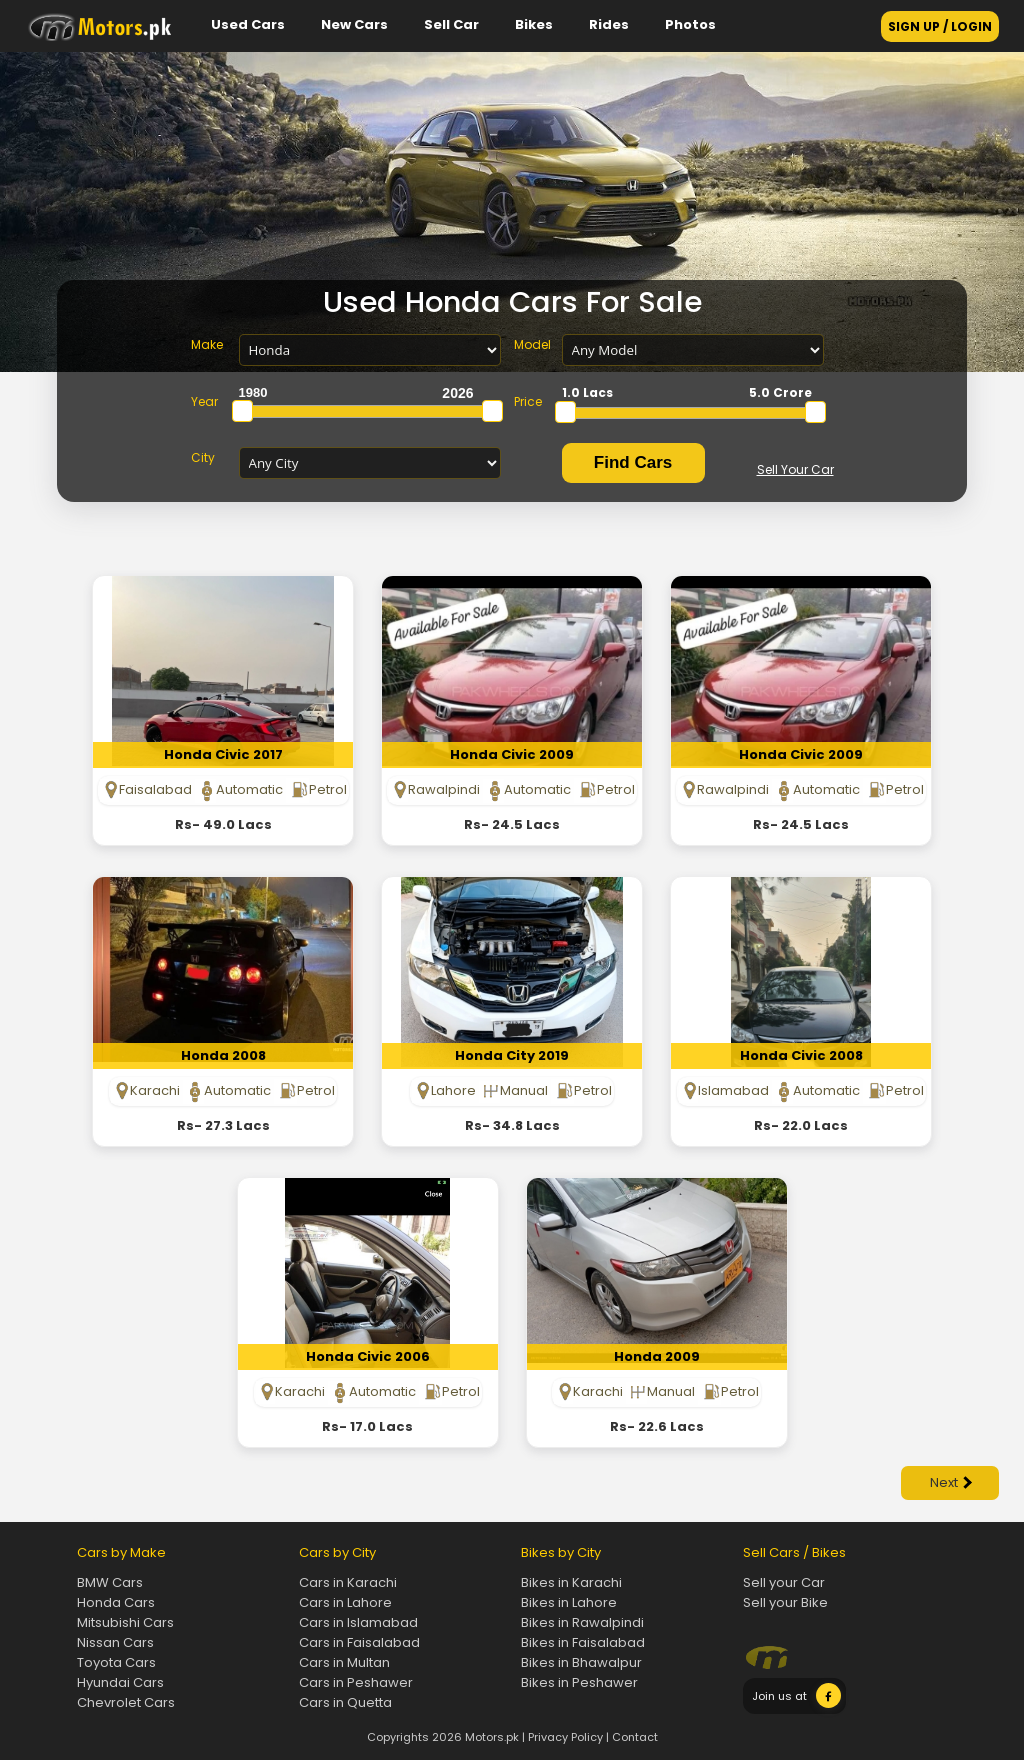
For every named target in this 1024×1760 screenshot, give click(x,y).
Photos (690, 24)
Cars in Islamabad (358, 1622)
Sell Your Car (795, 469)
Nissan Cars (115, 1642)
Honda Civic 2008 (801, 1055)
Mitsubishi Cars (125, 1622)
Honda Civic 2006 (368, 1356)
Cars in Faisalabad (359, 1642)
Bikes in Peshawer (579, 1682)
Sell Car (451, 24)
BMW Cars (110, 1582)
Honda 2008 (223, 1055)
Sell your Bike (785, 1602)
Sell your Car (784, 1582)
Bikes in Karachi (571, 1582)
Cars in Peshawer (356, 1682)
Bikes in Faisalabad (583, 1642)
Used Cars (248, 24)
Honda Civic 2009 (512, 754)
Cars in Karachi (348, 1582)
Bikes (534, 24)
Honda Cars (116, 1602)
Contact (635, 1737)
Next (951, 1482)
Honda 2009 (657, 1356)
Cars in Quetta (345, 1702)
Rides (609, 24)
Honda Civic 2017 (223, 754)
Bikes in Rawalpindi (582, 1622)
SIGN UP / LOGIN (940, 26)
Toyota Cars (116, 1662)
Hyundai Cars (120, 1682)
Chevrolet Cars (126, 1702)
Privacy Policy (565, 1737)
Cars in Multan (344, 1662)
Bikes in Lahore (569, 1602)
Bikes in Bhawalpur (581, 1662)
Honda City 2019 (512, 1055)
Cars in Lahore (345, 1602)
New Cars (354, 24)
